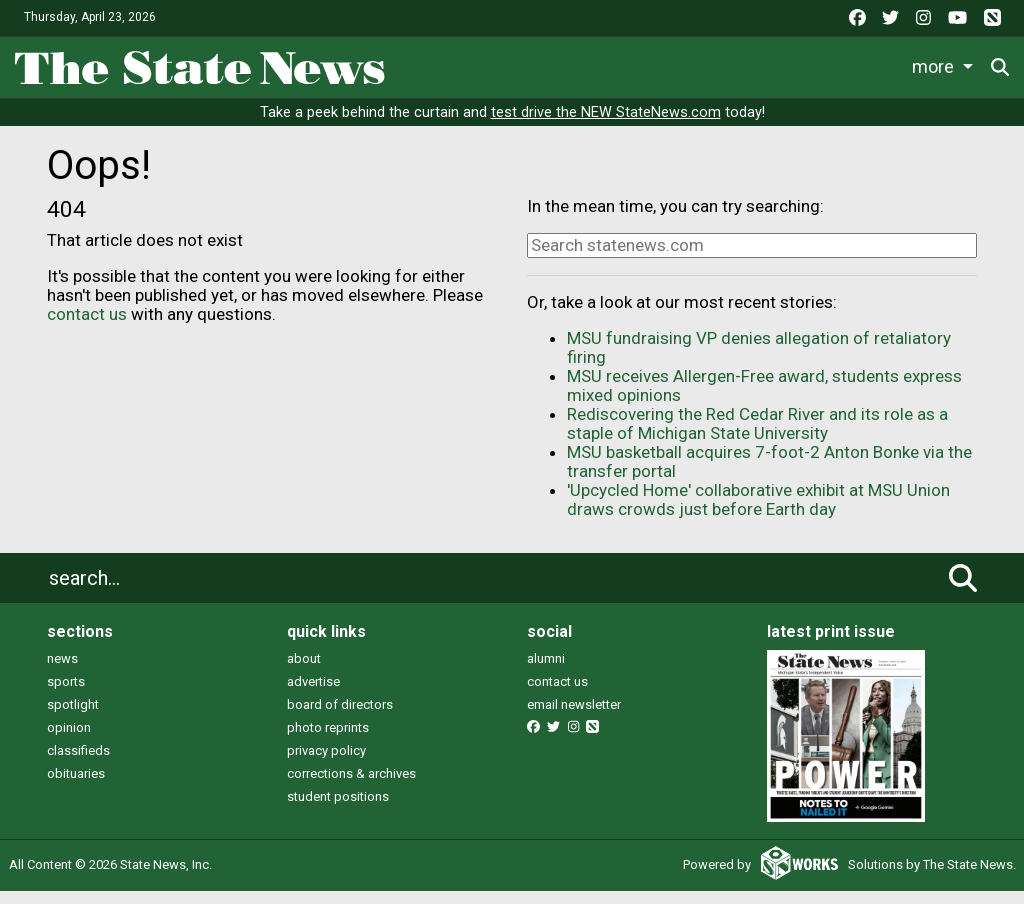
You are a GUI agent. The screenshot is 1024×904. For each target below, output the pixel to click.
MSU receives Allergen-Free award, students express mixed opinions (764, 399)
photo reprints (328, 740)
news (62, 671)
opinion (69, 740)
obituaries (76, 786)
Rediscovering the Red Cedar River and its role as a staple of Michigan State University (757, 437)
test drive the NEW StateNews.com (606, 126)
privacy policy (326, 763)
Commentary (830, 63)
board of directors (340, 717)
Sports (579, 63)
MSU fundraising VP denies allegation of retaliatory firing (759, 361)
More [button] (937, 63)
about (304, 671)
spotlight (73, 717)
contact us (87, 327)
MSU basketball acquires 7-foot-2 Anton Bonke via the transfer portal (769, 475)
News (430, 63)
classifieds (78, 763)
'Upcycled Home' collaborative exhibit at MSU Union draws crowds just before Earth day (758, 513)
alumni (546, 671)
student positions (338, 809)
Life (501, 63)
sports (66, 694)
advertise (313, 694)
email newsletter (574, 717)
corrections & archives (351, 786)
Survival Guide (697, 63)
